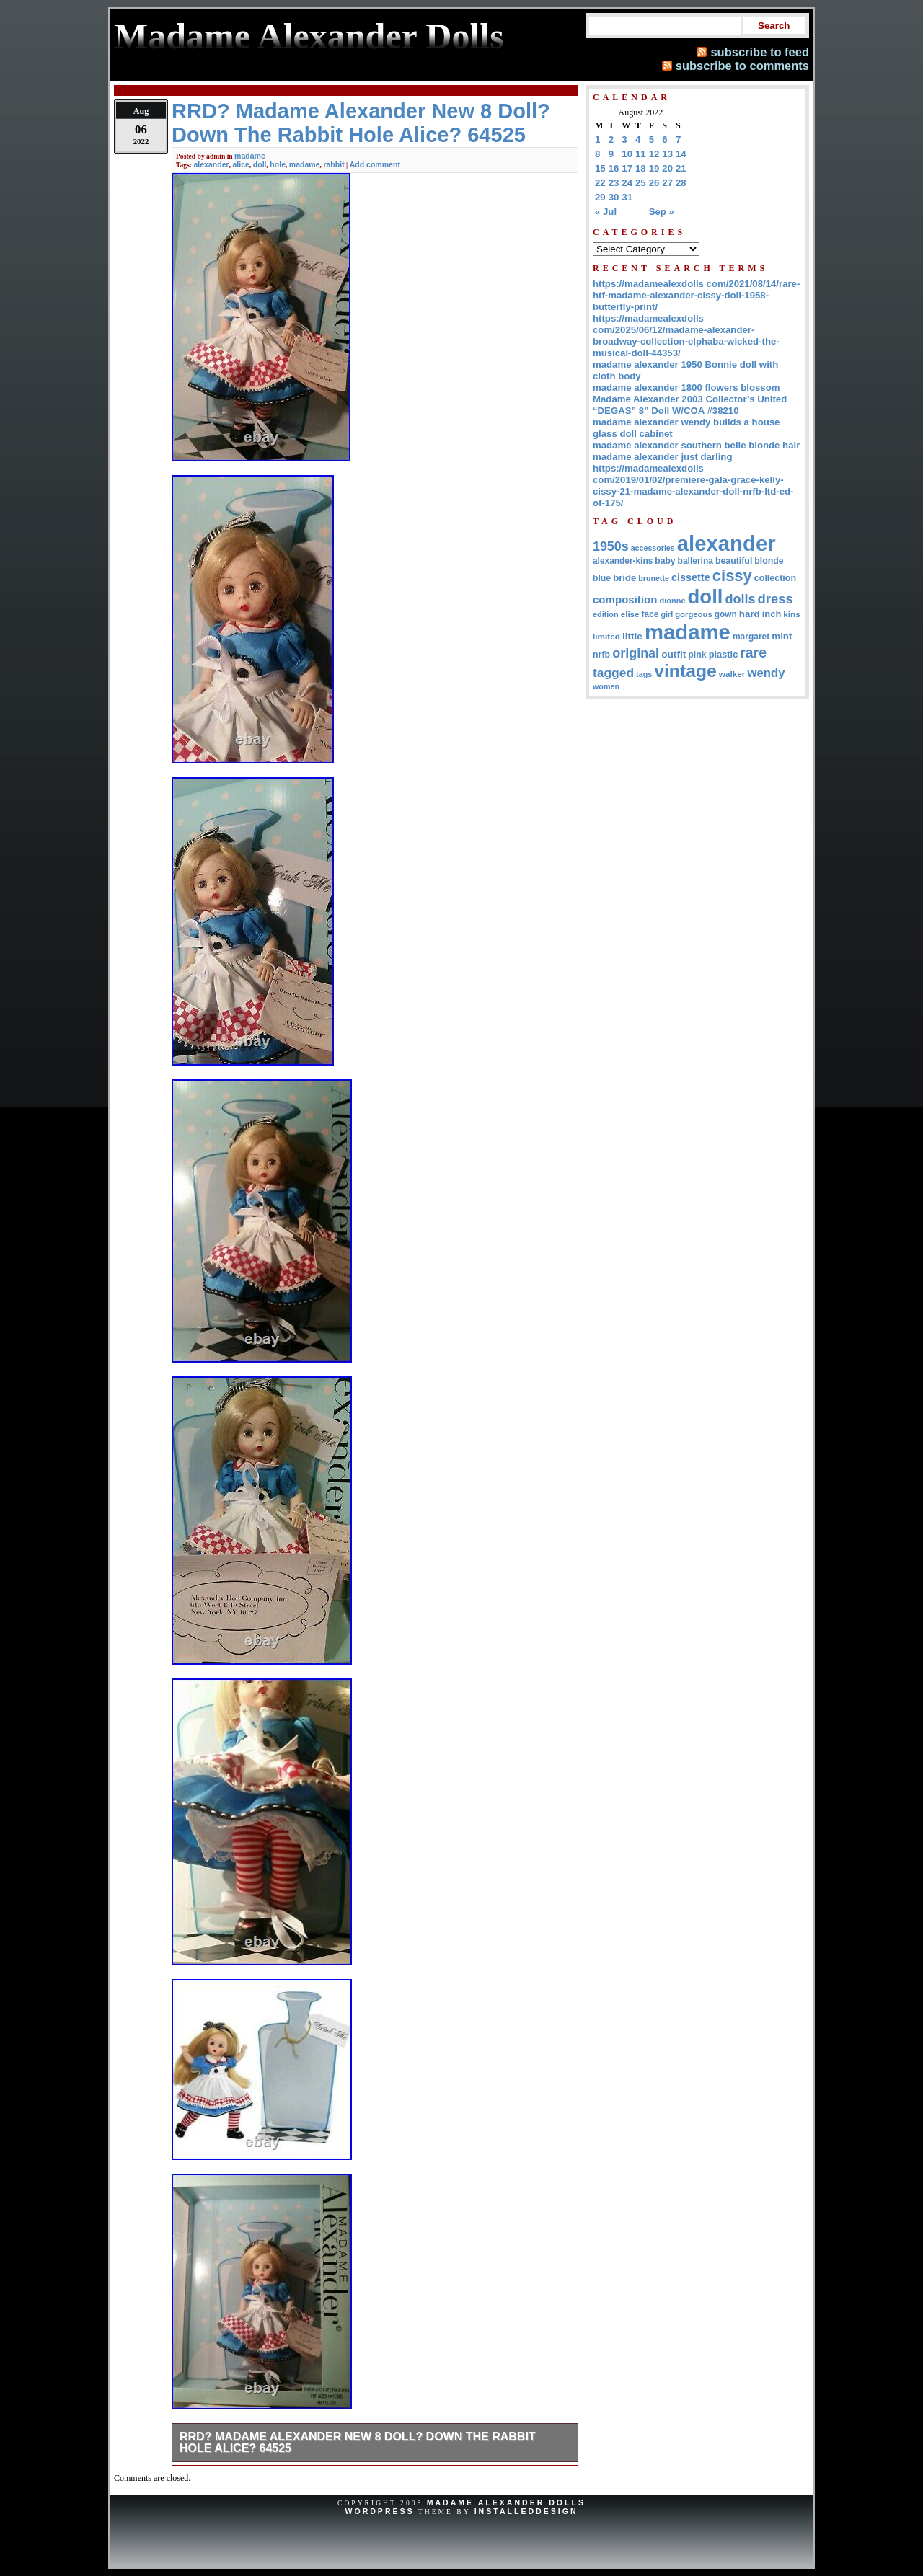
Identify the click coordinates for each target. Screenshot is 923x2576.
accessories (653, 548)
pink (697, 655)
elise (630, 614)
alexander (211, 164)
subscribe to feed (759, 51)
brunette (653, 578)
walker (732, 673)
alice (241, 164)
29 (600, 197)
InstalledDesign (526, 2511)
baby (665, 561)
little (632, 636)
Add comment (375, 164)
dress (775, 598)
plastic (723, 654)
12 (654, 154)
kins (791, 614)
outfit (673, 654)
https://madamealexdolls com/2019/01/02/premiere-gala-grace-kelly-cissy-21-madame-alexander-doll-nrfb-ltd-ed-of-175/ (693, 485)
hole (278, 164)
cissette (690, 577)
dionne (672, 600)
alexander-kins (623, 561)
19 (654, 168)
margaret (751, 637)
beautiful (733, 561)
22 (600, 182)
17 (627, 168)
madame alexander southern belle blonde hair (696, 445)
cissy (732, 576)
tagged (613, 672)
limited (606, 636)
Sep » (661, 211)
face (650, 614)
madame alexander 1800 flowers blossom (686, 387)
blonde (768, 561)
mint (782, 636)
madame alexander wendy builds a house (686, 422)
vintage (685, 671)
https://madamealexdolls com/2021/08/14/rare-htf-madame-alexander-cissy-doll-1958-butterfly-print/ (696, 295)
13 (667, 154)
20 (667, 168)
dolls (740, 599)
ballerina (695, 561)
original (635, 653)
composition (625, 599)
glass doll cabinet (633, 433)
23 (614, 182)
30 (614, 197)
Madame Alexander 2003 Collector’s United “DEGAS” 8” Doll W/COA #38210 (690, 405)
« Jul (606, 211)
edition (606, 614)
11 (640, 154)
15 (600, 168)
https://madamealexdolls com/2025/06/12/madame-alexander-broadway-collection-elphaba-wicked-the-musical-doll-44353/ (686, 335)
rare (753, 652)
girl (667, 614)
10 (627, 154)
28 (681, 182)
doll (260, 164)
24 (627, 182)
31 (627, 197)
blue (602, 578)
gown (726, 614)
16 (614, 168)
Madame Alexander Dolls (506, 2502)
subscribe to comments (742, 65)
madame (249, 155)
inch (772, 613)
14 (681, 154)
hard (749, 613)
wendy (766, 673)
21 (681, 168)
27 (667, 182)
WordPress (379, 2511)
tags (644, 674)
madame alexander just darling (663, 456)
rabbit (333, 164)
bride (624, 577)
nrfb (601, 655)
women (606, 686)
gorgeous (693, 614)
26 (654, 182)
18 (640, 168)
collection (775, 578)
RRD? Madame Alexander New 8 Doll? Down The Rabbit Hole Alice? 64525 (358, 2442)
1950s (611, 546)
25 (640, 182)
